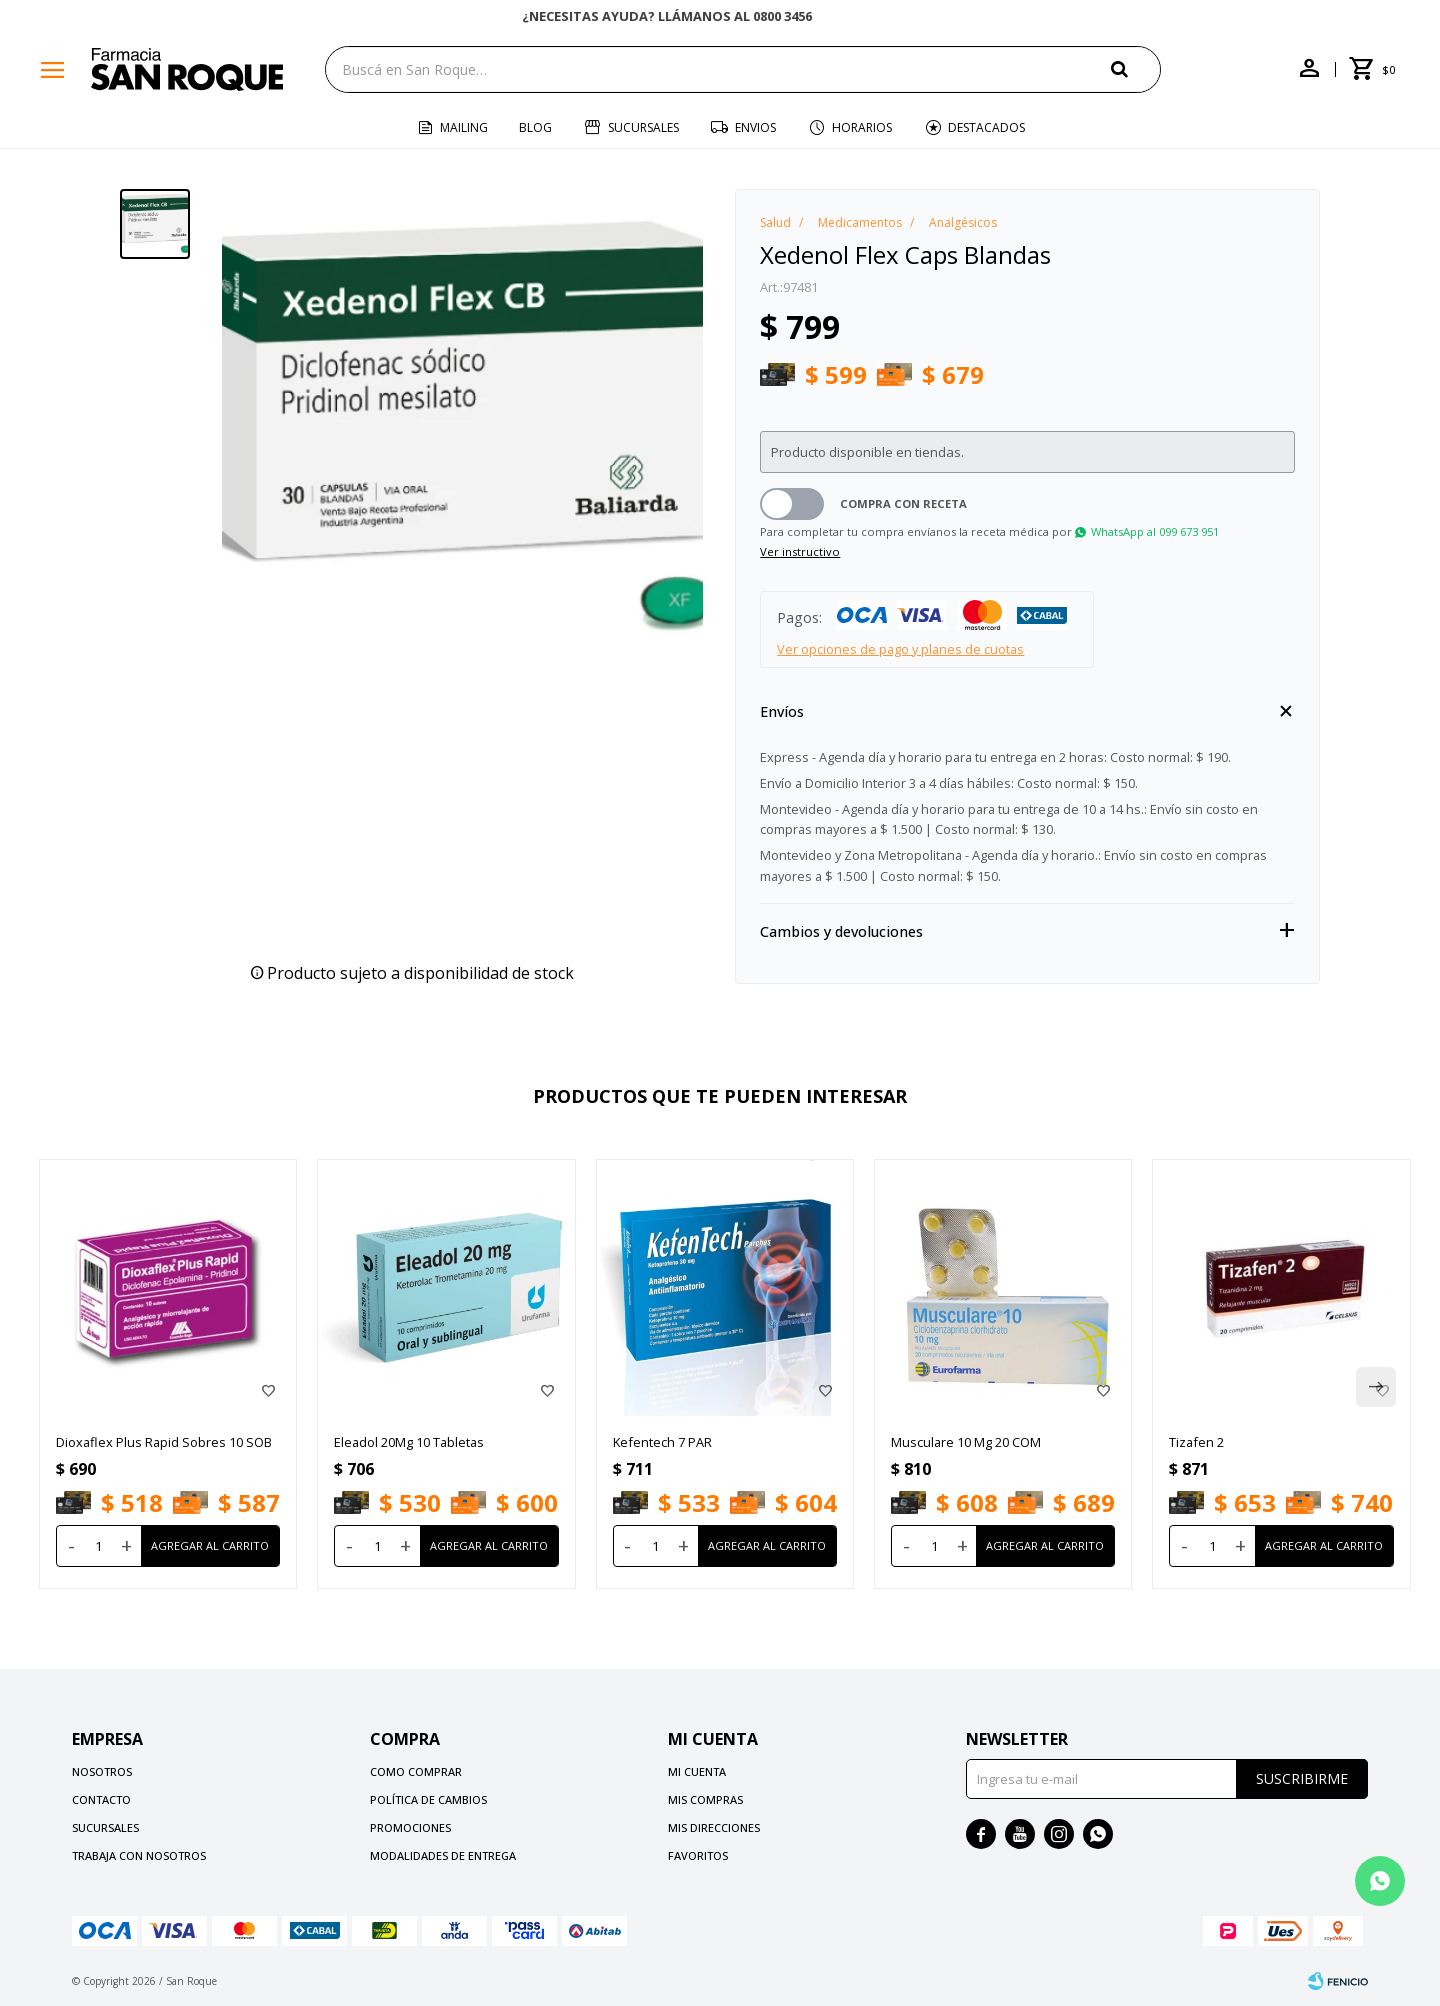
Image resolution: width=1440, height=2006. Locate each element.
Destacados (986, 127)
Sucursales (643, 127)
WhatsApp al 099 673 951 (1155, 531)
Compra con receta (903, 503)
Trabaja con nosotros (139, 1855)
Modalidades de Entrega (443, 1855)
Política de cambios (428, 1799)
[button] (1136, 68)
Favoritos (698, 1855)
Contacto (101, 1799)
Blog (535, 127)
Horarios (862, 127)
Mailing (464, 127)
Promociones (410, 1827)
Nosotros (102, 1771)
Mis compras (705, 1799)
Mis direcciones (714, 1827)
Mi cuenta (697, 1771)
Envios (755, 127)
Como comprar (416, 1771)
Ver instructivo (800, 551)
